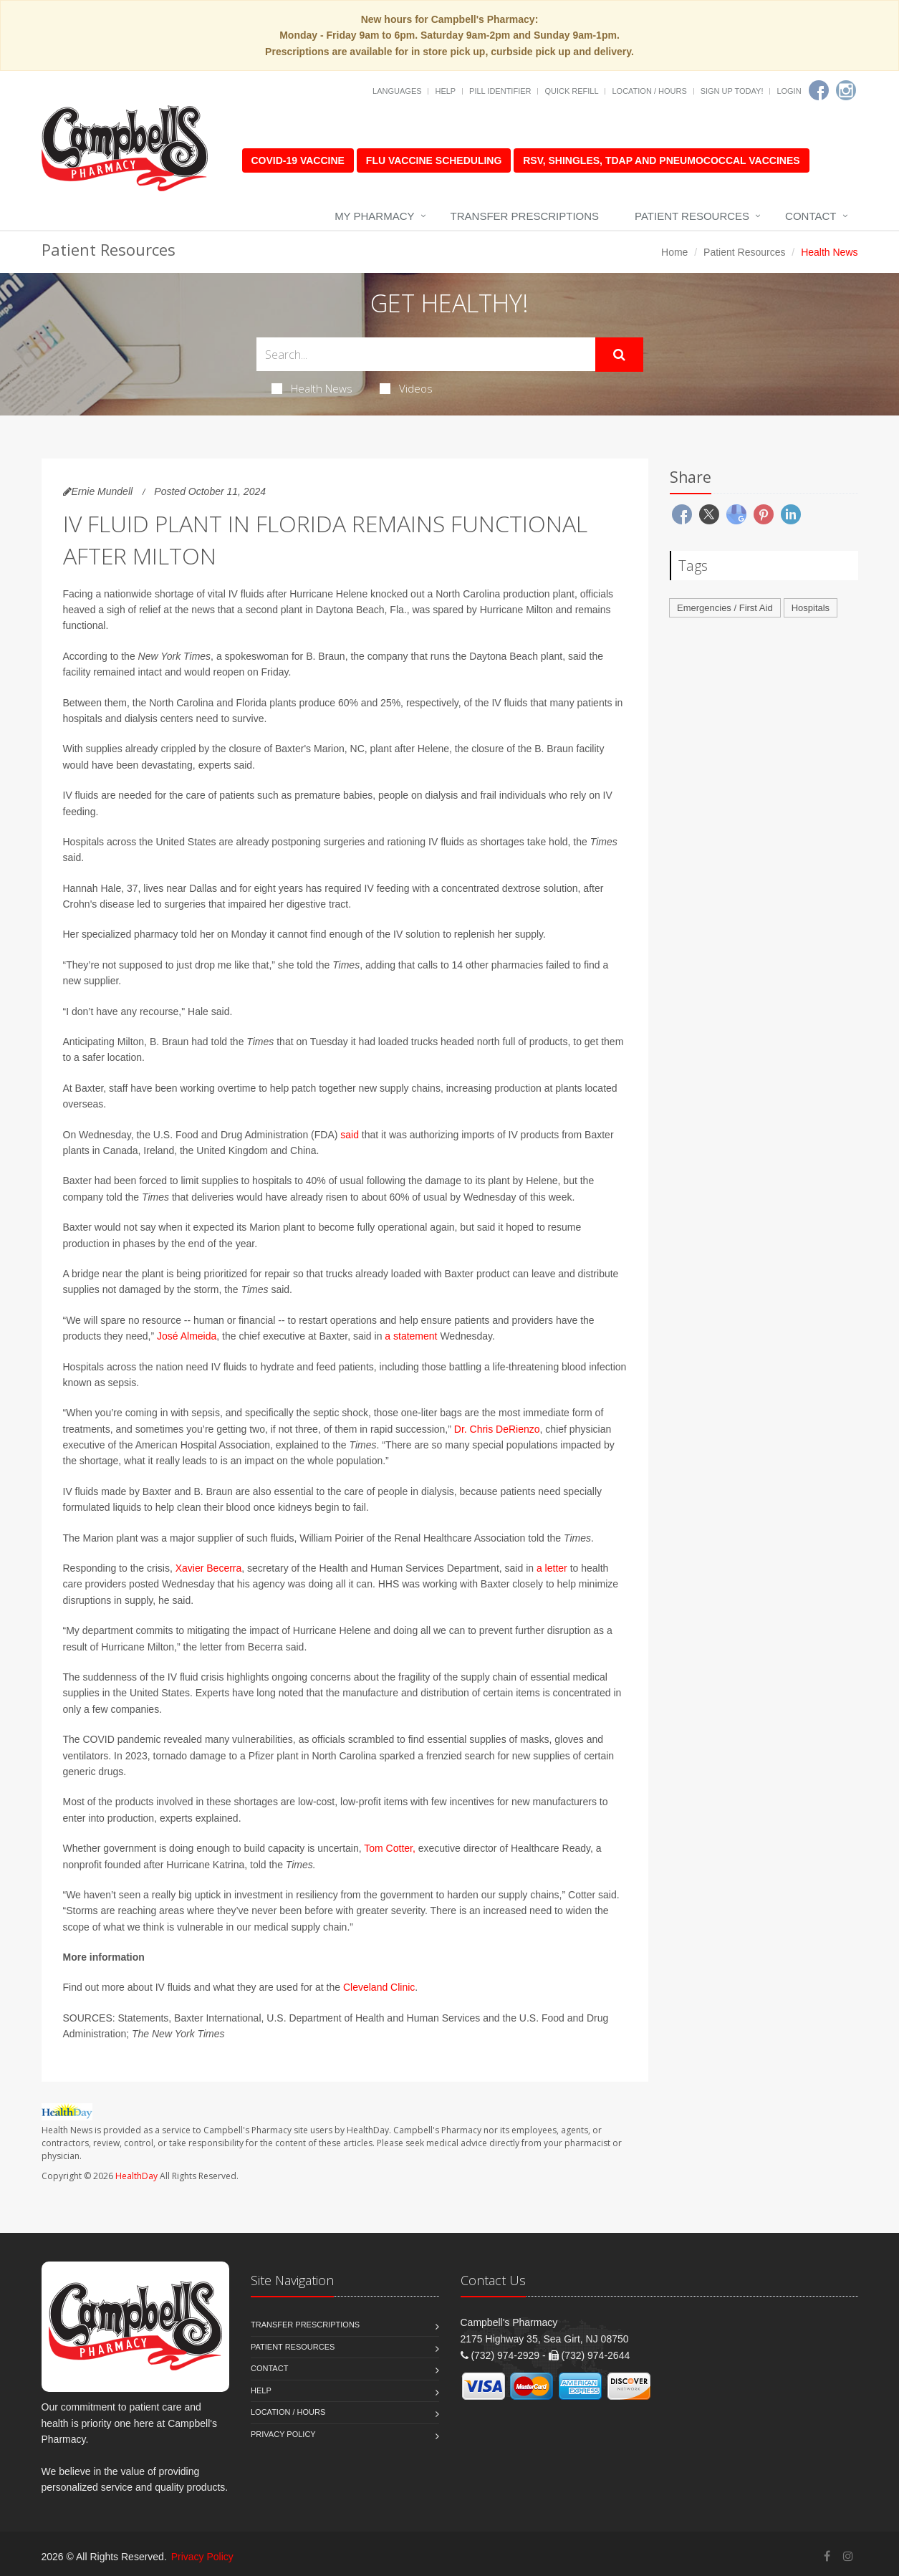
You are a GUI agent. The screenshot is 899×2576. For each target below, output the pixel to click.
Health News (311, 388)
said (349, 1134)
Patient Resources (692, 216)
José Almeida (186, 1336)
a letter (552, 1568)
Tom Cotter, (389, 1848)
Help (445, 91)
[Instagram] (846, 90)
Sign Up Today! (732, 91)
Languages (396, 91)
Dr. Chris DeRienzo (497, 1429)
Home (674, 252)
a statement (411, 1336)
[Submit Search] (619, 354)
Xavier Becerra (209, 1568)
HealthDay (136, 2176)
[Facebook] (819, 90)
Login (789, 91)
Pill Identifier (500, 91)
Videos (406, 388)
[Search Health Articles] (425, 354)
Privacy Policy (283, 2434)
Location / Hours (649, 91)
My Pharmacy (374, 216)
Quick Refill (571, 91)
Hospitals (811, 607)
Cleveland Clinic (379, 1987)
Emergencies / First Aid (725, 607)
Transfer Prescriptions (525, 216)
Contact (810, 216)
